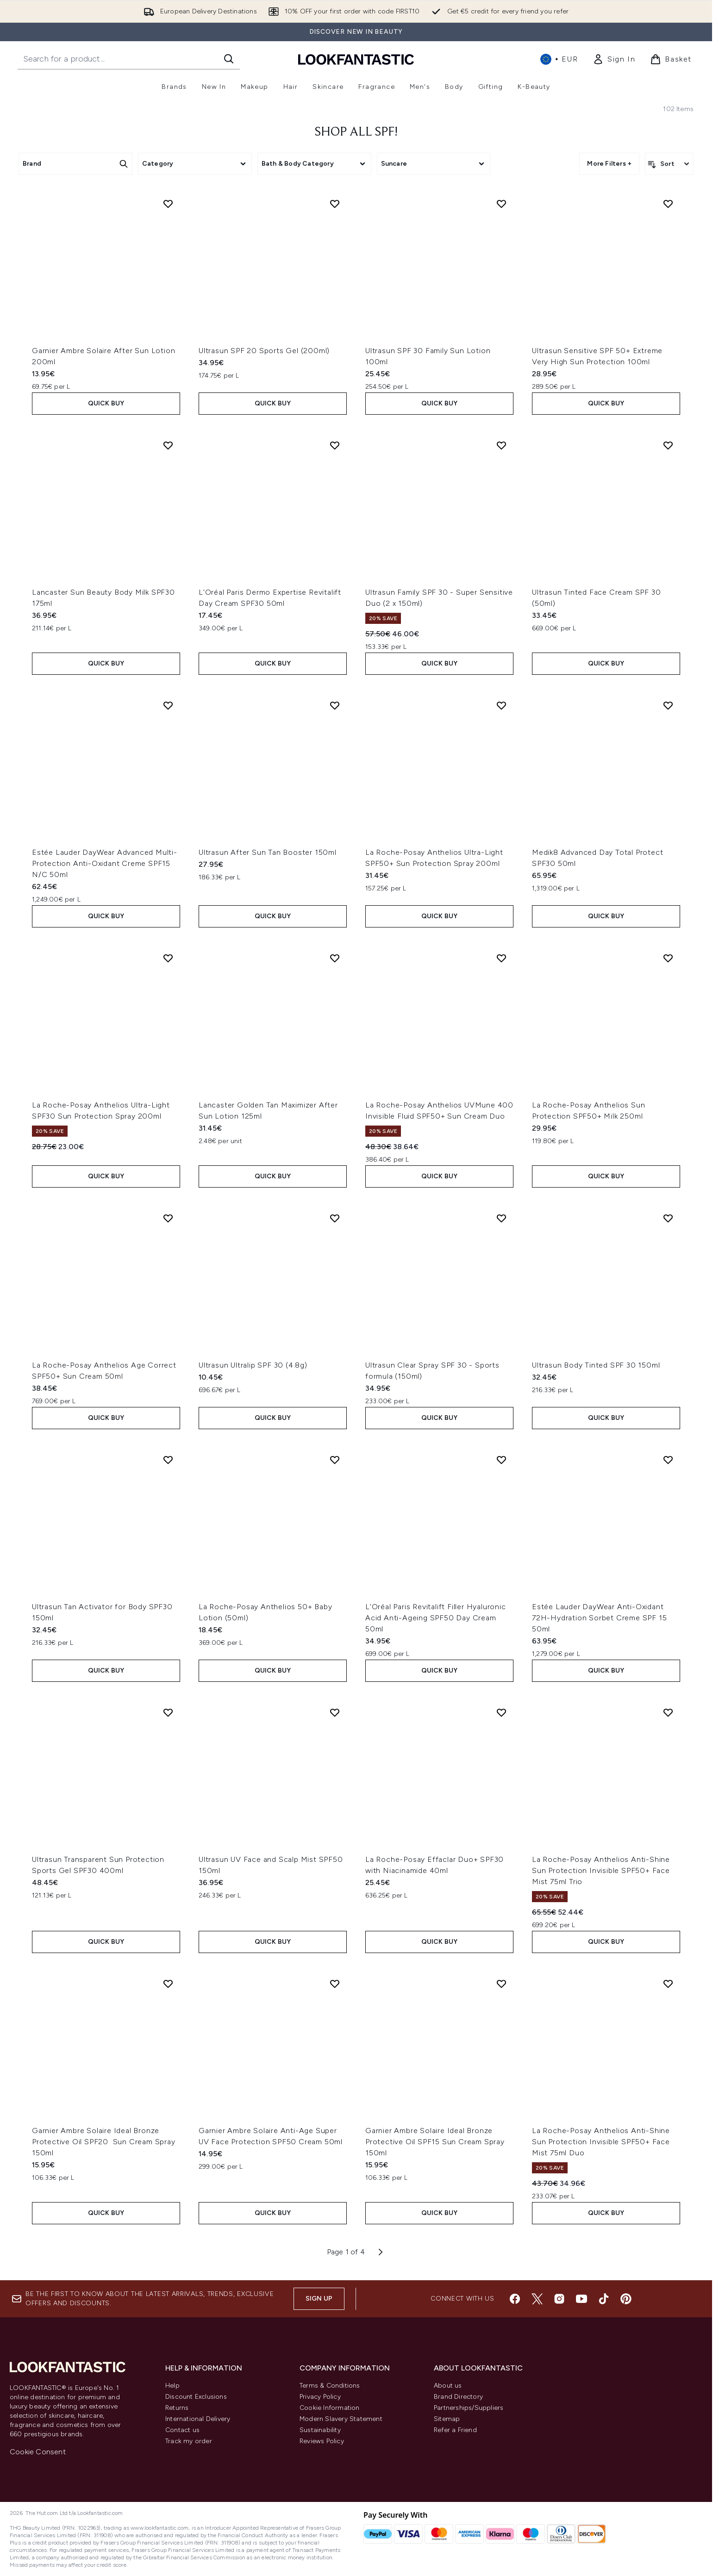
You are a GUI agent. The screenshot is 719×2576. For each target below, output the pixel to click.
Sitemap (447, 2419)
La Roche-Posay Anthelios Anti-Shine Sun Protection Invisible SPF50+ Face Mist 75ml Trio (601, 1870)
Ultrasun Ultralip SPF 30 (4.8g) (253, 1365)
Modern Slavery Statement (341, 2419)
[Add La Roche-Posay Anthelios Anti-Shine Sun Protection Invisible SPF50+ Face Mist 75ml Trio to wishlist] (668, 1712)
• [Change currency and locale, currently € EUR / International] (559, 59)
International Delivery (197, 2419)
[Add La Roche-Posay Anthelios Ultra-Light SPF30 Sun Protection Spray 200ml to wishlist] (168, 958)
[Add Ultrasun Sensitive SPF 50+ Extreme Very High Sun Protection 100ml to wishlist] (668, 204)
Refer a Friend (455, 2430)
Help (172, 2385)
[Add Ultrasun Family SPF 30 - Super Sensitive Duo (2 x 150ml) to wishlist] (501, 445)
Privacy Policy (320, 2397)
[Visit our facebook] (515, 2299)
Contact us (182, 2430)
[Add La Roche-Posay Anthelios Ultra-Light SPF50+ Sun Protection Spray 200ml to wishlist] (501, 705)
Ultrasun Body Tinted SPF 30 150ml (596, 1365)
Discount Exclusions (196, 2397)
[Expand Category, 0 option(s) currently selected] (195, 164)
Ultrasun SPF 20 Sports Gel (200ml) (264, 350)
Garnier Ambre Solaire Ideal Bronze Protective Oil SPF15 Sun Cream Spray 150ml (435, 2141)
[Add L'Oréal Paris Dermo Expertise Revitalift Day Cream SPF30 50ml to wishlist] (335, 445)
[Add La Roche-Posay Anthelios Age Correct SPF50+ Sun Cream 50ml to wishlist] (168, 1218)
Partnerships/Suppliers (468, 2408)
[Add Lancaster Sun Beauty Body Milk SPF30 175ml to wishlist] (168, 445)
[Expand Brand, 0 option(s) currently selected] (75, 164)
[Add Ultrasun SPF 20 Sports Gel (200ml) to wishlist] (335, 204)
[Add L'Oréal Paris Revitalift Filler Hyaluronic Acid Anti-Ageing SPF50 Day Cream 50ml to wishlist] (501, 1460)
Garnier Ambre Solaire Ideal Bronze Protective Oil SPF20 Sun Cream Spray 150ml (103, 2141)
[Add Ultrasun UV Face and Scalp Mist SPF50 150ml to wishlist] (335, 1712)
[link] (614, 59)
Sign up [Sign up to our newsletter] (319, 2298)
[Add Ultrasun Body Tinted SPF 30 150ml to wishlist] (668, 1218)
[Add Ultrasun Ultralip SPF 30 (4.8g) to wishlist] (335, 1218)
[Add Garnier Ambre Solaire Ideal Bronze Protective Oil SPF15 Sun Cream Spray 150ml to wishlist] (501, 1983)
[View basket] (670, 59)
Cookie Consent (38, 2451)
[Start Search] (228, 59)
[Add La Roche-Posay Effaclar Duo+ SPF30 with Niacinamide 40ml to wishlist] (501, 1712)
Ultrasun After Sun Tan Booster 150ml (268, 852)
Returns (176, 2408)
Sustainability (320, 2430)
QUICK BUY (106, 403)
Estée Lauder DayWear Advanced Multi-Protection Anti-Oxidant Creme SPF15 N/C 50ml (104, 863)
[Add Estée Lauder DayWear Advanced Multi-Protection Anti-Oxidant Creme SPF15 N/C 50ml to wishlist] (168, 705)
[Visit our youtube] (581, 2299)
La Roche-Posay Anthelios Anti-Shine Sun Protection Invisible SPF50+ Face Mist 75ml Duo (601, 2141)
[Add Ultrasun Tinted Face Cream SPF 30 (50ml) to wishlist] (668, 445)
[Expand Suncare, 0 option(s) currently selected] (434, 164)
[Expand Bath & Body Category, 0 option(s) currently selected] (314, 164)
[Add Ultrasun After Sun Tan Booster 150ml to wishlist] (335, 705)
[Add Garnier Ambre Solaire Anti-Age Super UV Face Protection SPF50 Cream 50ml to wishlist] (335, 1983)
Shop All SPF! (356, 132)
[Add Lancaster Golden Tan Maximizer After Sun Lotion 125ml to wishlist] (335, 958)
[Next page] (380, 2252)
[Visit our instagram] (559, 2299)
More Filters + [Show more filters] (609, 164)
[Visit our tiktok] (604, 2299)
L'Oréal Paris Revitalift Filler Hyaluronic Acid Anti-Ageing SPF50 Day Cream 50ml (435, 1617)
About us (448, 2385)
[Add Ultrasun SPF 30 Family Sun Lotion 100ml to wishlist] (501, 204)
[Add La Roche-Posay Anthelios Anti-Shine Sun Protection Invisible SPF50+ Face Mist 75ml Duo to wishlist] (668, 1983)
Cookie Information (330, 2408)
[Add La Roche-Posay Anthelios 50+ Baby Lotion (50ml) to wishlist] (335, 1460)
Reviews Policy (322, 2441)
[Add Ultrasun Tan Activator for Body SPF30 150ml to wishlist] (168, 1460)
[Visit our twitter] (537, 2299)
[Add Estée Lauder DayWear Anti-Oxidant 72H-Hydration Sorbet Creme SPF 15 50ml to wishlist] (668, 1460)
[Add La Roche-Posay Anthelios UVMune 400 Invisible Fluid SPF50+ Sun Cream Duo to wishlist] (501, 958)
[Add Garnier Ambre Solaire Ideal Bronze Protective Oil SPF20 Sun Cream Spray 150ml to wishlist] (168, 1983)
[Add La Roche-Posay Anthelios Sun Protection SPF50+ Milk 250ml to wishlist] (668, 958)
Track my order (188, 2441)
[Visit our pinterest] (626, 2299)
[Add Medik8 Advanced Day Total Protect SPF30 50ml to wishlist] (668, 705)
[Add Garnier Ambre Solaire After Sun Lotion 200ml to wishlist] (168, 204)
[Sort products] (669, 164)
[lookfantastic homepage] (356, 59)
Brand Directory (458, 2397)
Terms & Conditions (330, 2385)
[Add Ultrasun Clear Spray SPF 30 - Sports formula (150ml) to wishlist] (501, 1218)
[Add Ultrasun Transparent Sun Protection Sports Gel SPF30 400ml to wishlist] (168, 1712)
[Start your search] (129, 59)
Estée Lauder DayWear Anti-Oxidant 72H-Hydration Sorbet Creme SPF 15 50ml (599, 1617)
